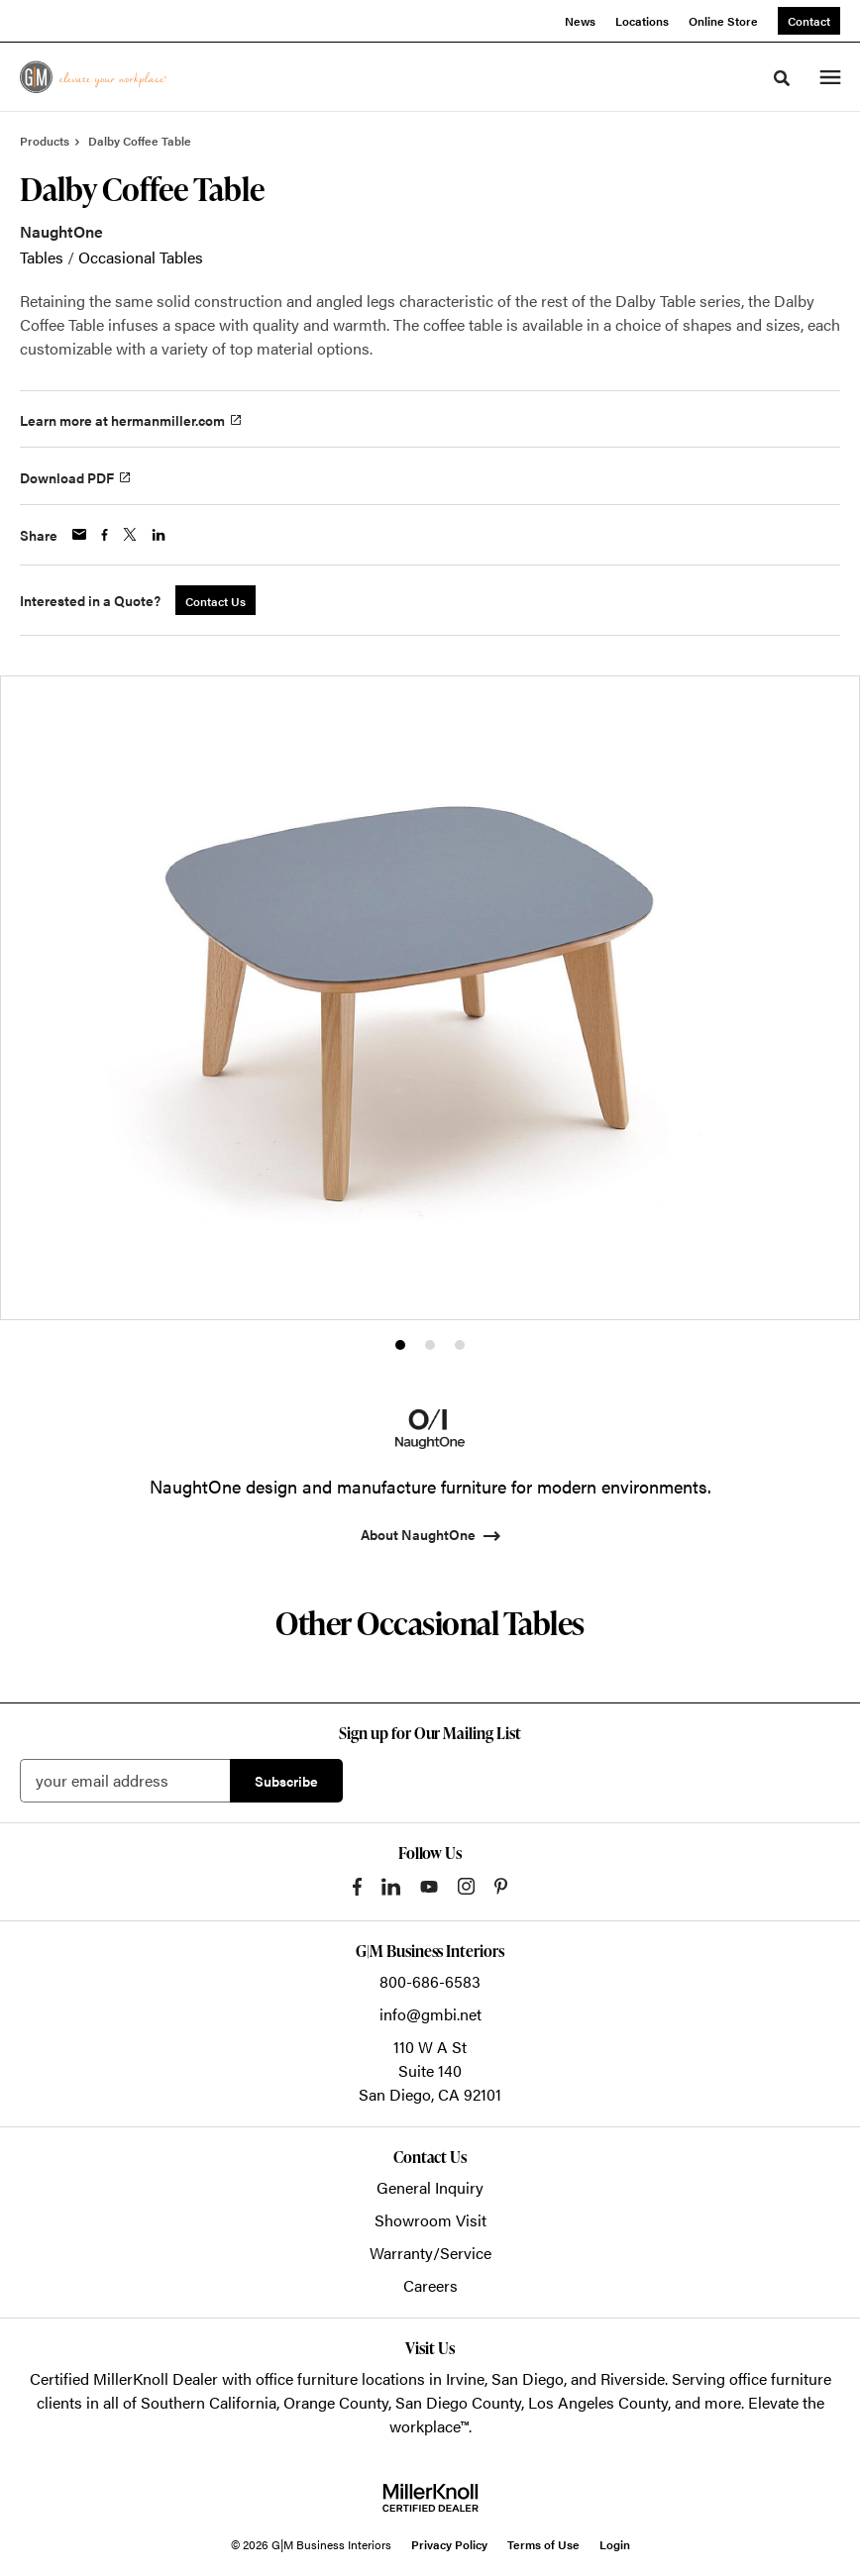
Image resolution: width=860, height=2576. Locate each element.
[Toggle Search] (782, 78)
